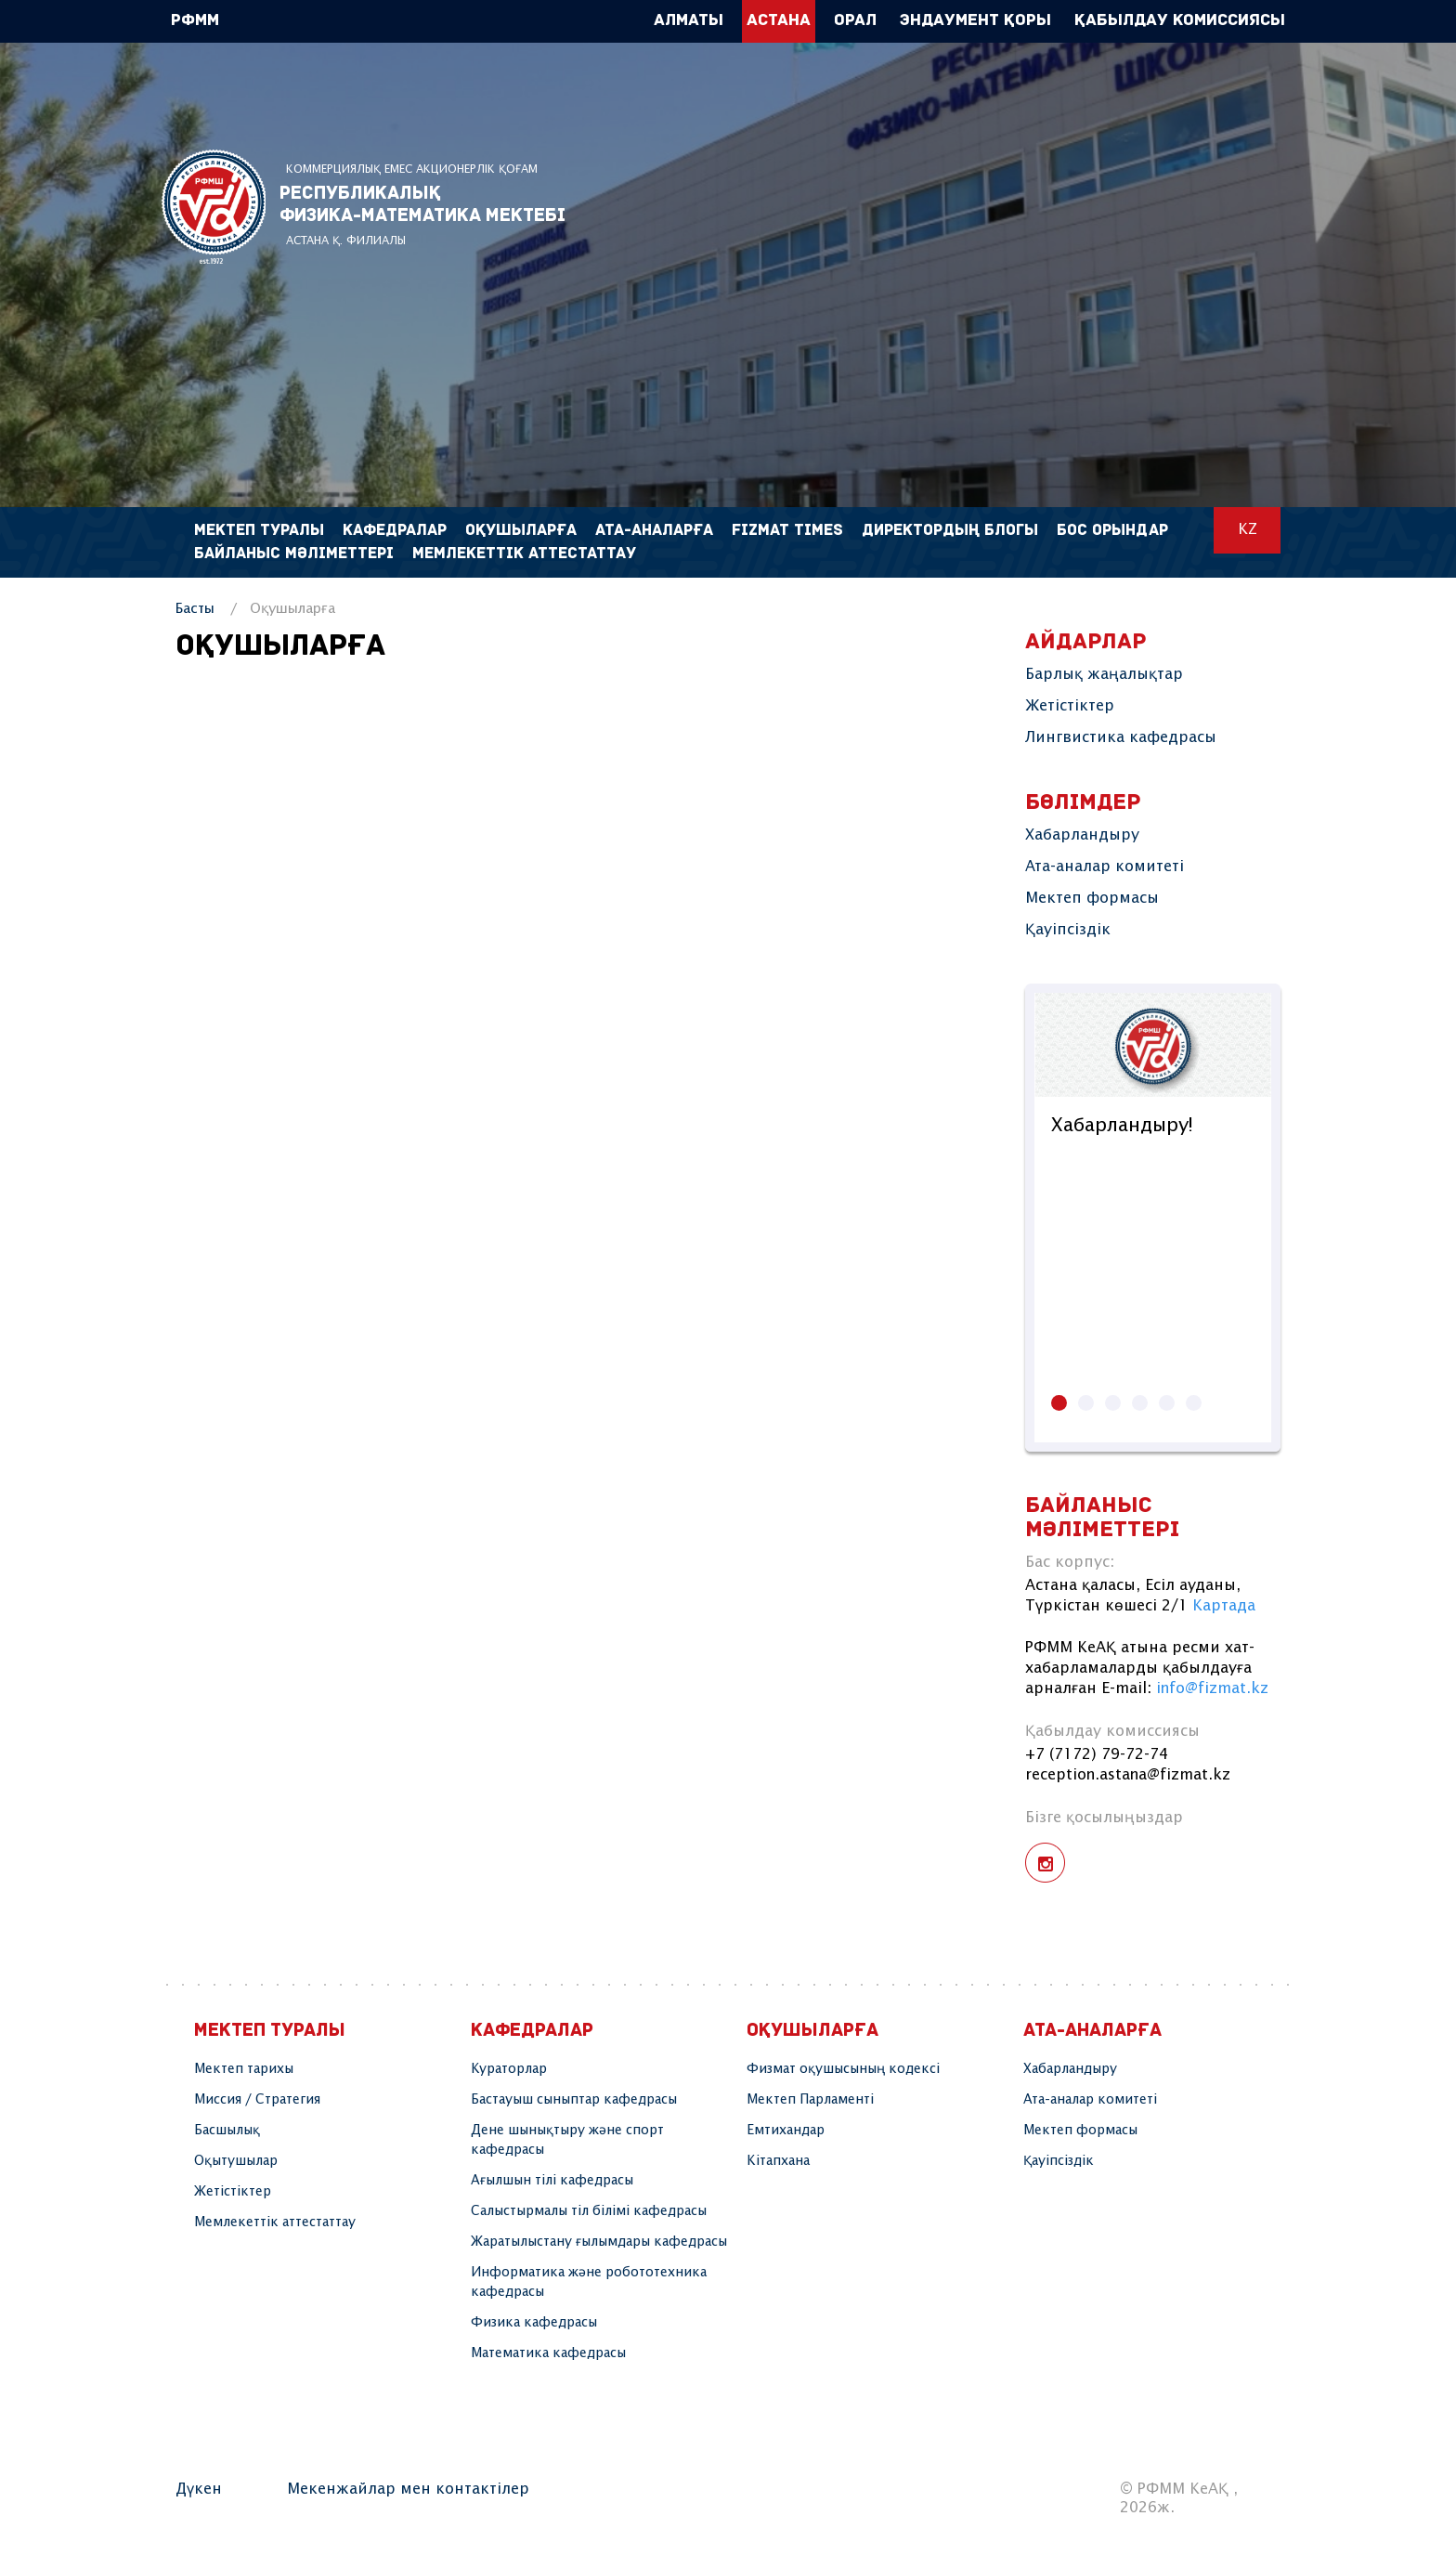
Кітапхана (778, 2161)
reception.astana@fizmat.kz (1127, 1775)
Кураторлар (509, 2069)
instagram (1045, 1863)
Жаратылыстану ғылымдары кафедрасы (599, 2242)
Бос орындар (1112, 531)
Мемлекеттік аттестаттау (524, 554)
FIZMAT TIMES (787, 531)
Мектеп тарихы (243, 2069)
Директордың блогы (950, 531)
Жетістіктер (1069, 706)
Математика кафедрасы (548, 2353)
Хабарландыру (1082, 835)
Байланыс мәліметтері (294, 554)
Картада (1223, 1606)
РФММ (214, 207)
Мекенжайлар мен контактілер (408, 2489)
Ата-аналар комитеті (1104, 867)
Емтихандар (786, 2130)
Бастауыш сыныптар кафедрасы (574, 2099)
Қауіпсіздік (1068, 930)
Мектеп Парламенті (810, 2099)
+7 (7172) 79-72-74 (1096, 1755)
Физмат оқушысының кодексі (843, 2069)
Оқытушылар (236, 2161)
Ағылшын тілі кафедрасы (552, 2180)
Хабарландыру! (1121, 1126)
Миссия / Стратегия (257, 2099)
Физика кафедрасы (534, 2322)
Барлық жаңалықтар (1104, 675)
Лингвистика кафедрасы (1120, 738)
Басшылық (227, 2130)
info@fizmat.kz (1212, 1689)
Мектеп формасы (1092, 899)
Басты (195, 609)
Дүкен (199, 2489)
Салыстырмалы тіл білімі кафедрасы (589, 2211)
